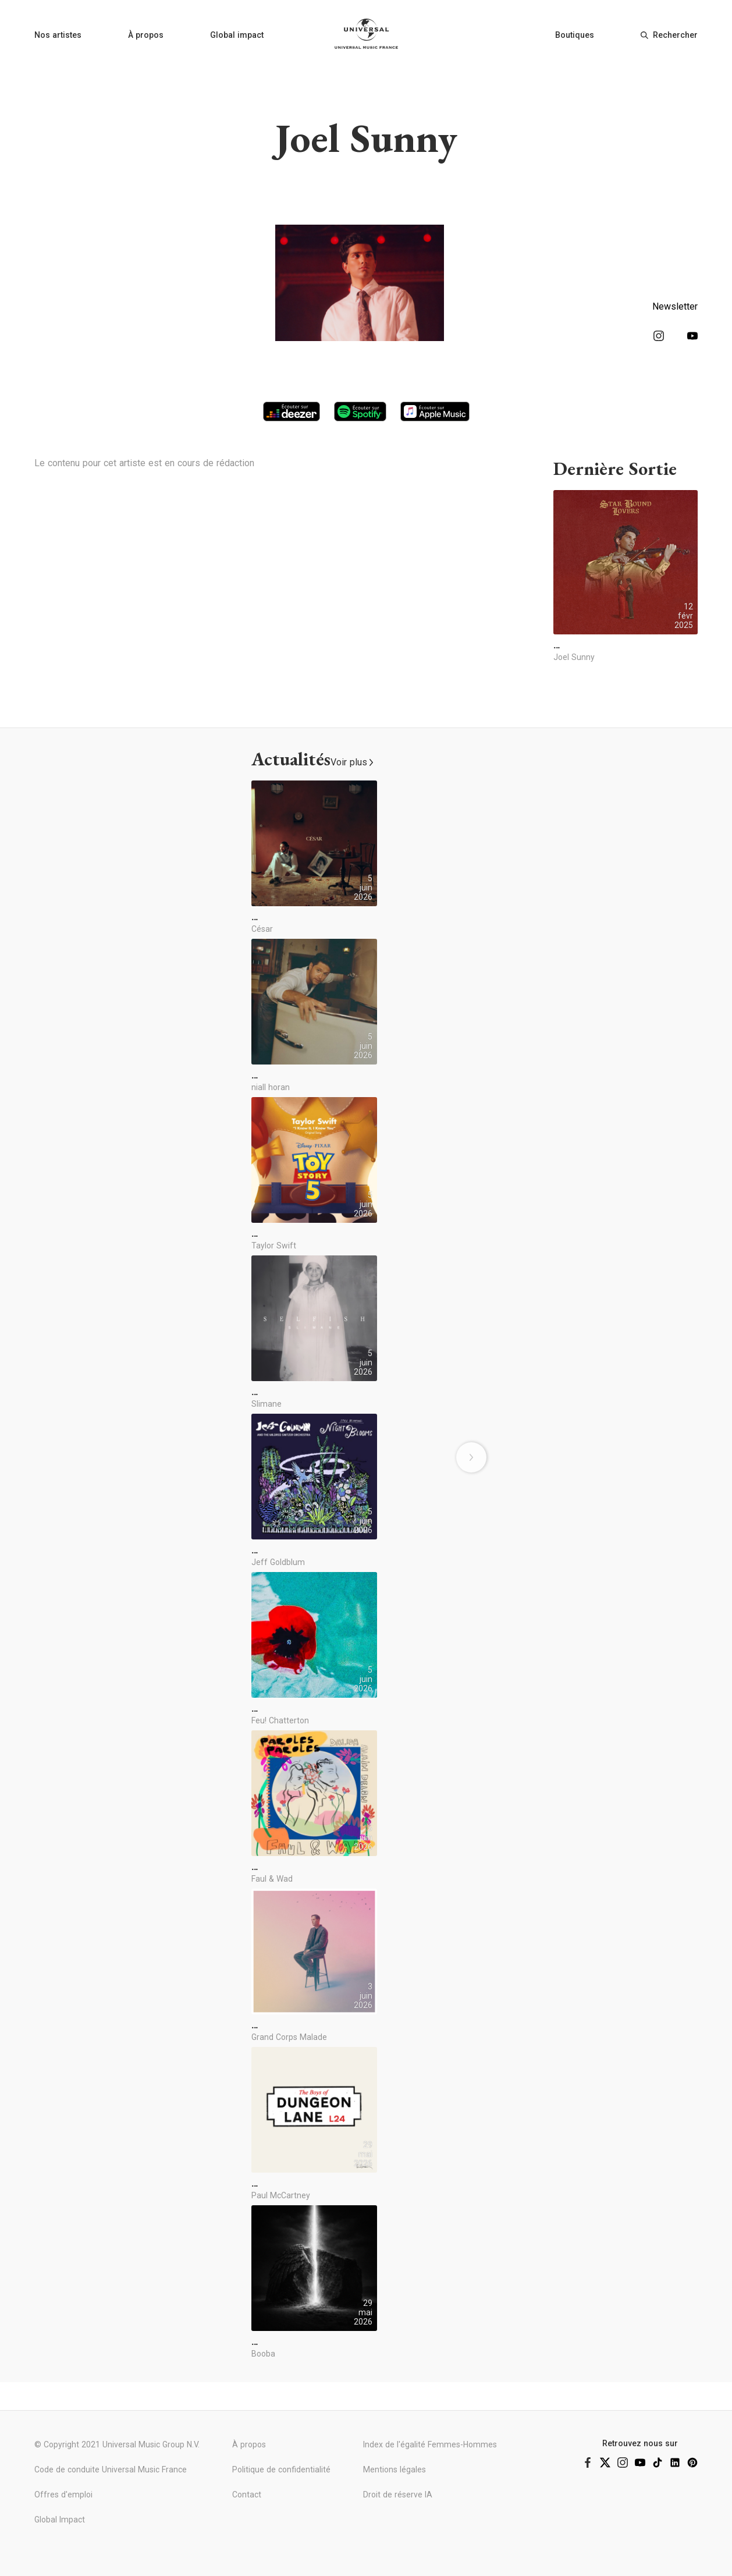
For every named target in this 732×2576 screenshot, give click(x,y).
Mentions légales (394, 2469)
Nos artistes (57, 35)
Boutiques (574, 35)
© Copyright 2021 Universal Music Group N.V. (117, 2444)
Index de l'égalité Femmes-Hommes (430, 2444)
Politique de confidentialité (281, 2469)
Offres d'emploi (63, 2494)
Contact (246, 2494)
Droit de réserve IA (397, 2494)
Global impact (237, 35)
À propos (146, 35)
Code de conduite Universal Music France (110, 2469)
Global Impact (59, 2519)
